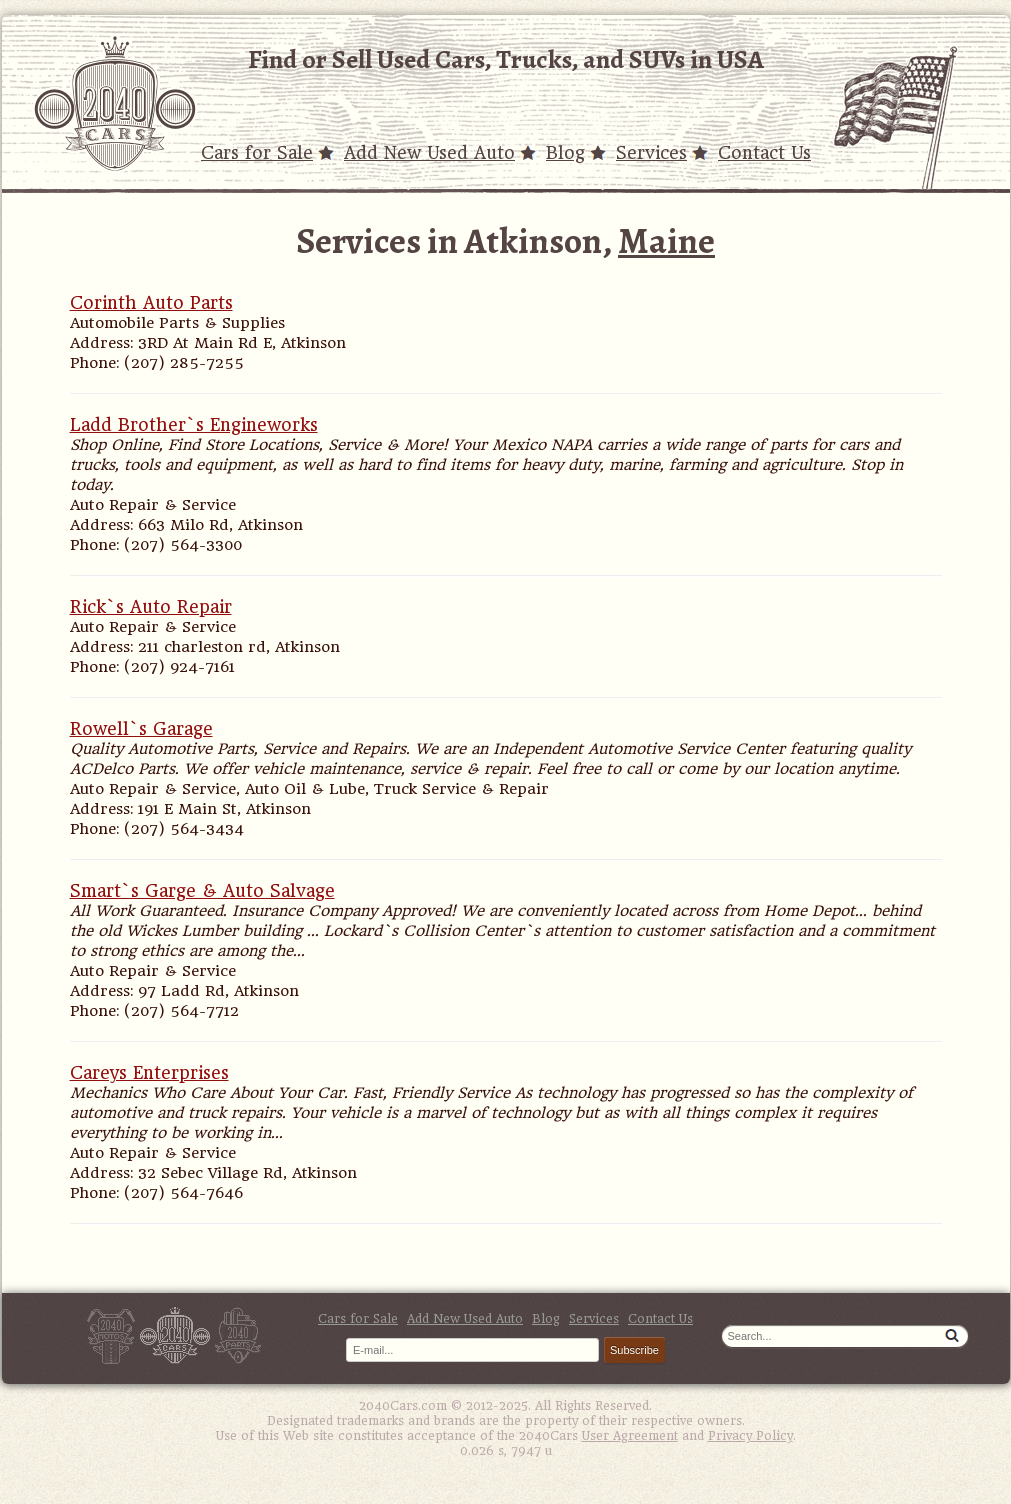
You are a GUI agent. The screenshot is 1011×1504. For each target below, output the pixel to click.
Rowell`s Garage (141, 729)
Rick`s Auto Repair (151, 607)
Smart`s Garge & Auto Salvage (202, 891)
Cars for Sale (257, 153)
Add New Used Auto (429, 153)
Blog (565, 153)
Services (651, 153)
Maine (666, 240)
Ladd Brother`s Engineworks (194, 425)
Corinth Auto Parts (151, 303)
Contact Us (764, 153)
